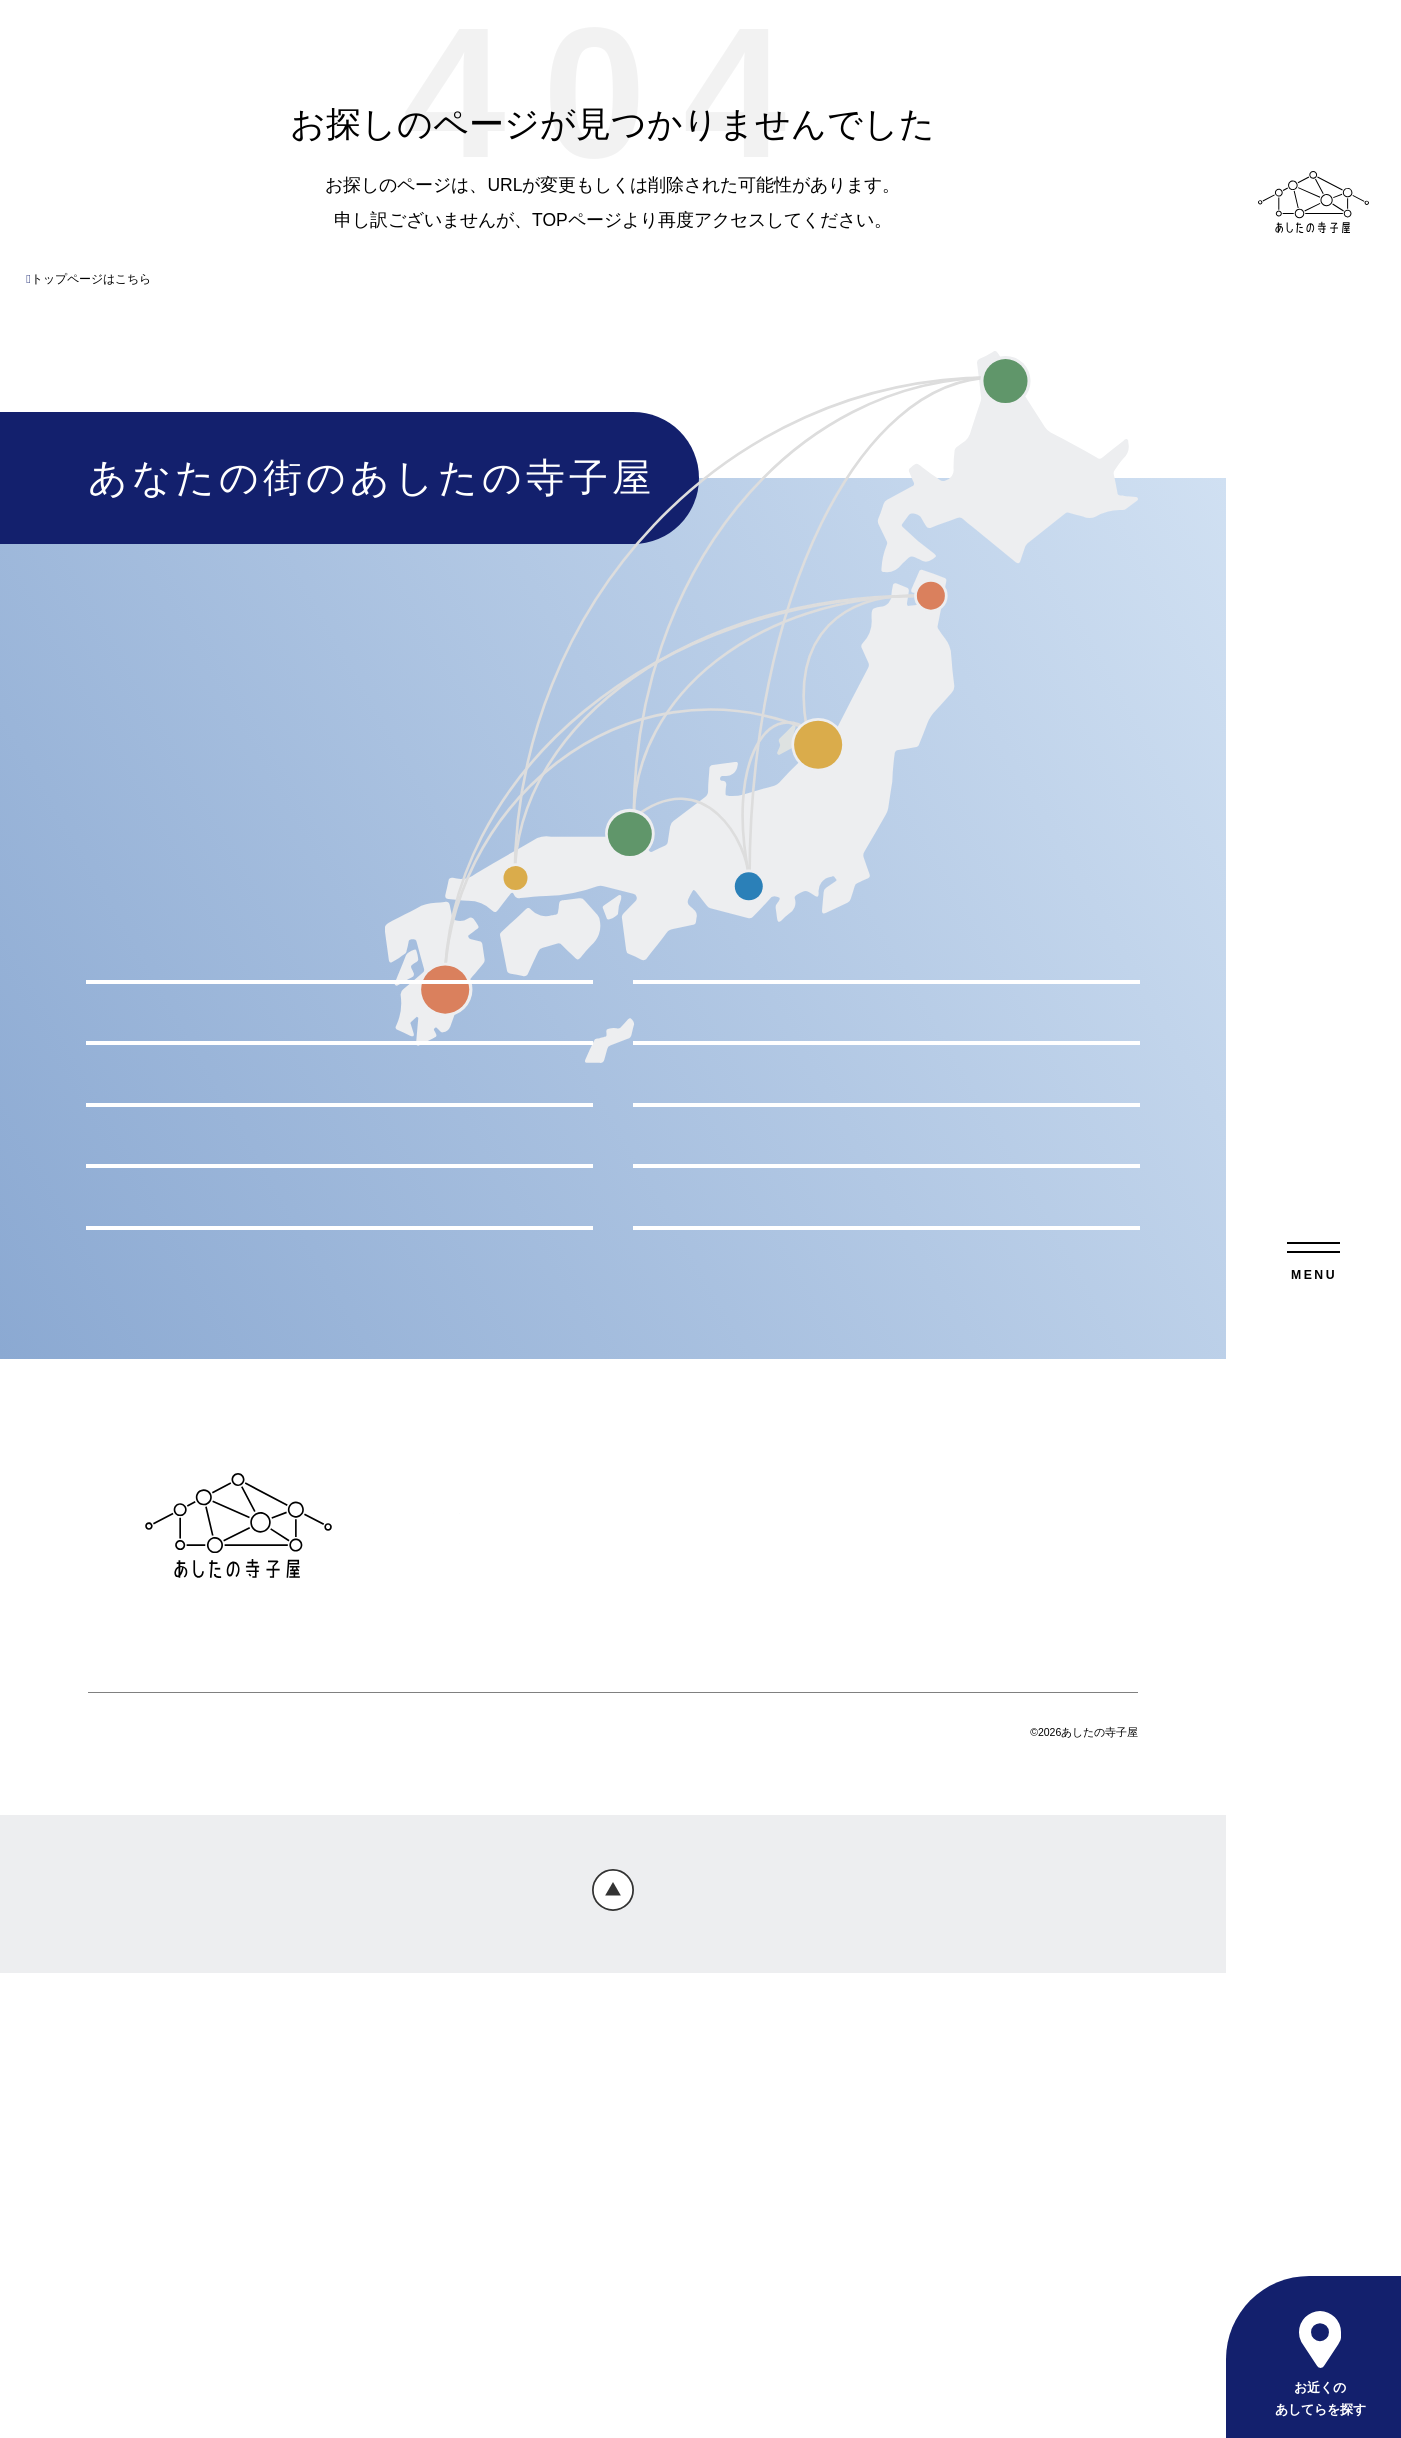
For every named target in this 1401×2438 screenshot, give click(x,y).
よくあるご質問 (783, 1942)
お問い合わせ (660, 2009)
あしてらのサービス (617, 1942)
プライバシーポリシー (493, 2009)
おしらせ (905, 1942)
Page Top (613, 2358)
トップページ (458, 1942)
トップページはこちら (88, 279)
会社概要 (774, 2009)
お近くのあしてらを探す (1319, 2398)
